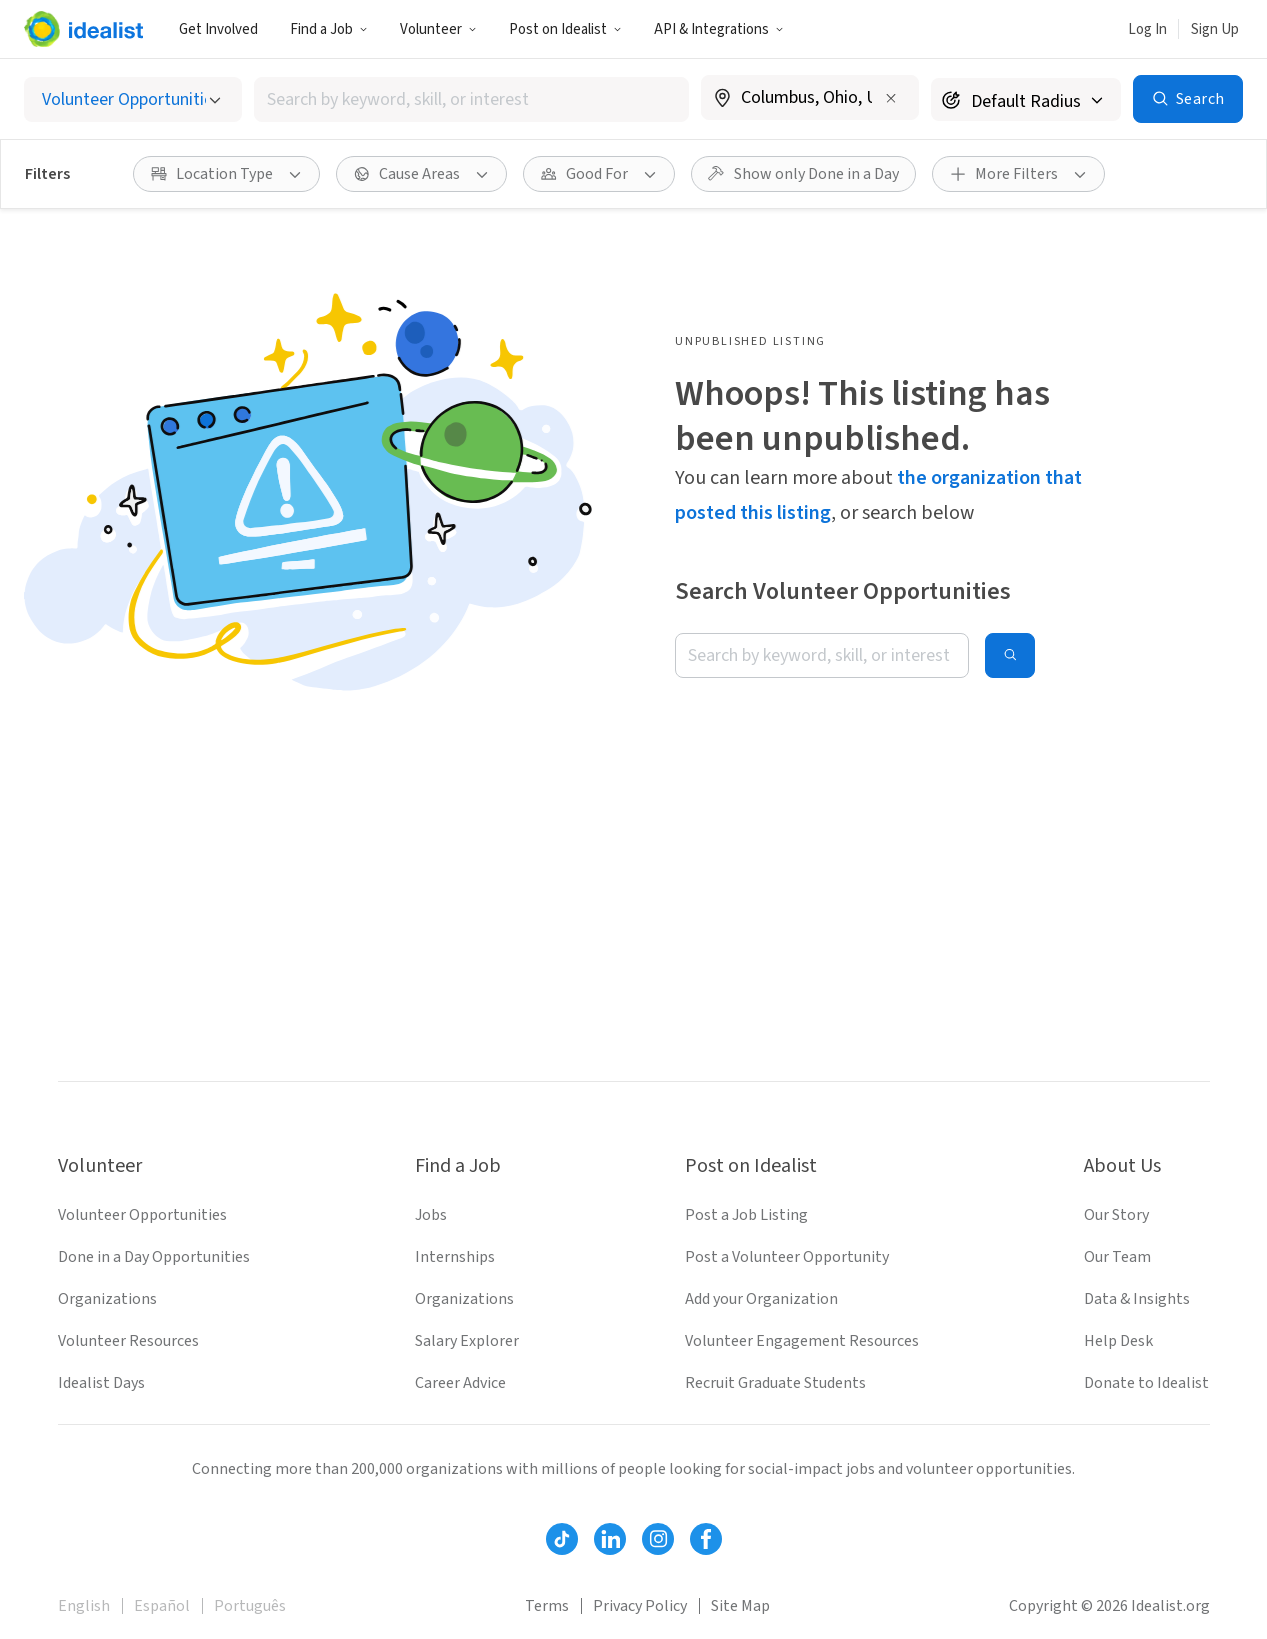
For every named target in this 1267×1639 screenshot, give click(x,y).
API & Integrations (719, 29)
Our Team (1117, 1257)
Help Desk (1118, 1341)
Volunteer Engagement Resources (802, 1341)
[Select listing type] (133, 99)
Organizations (107, 1299)
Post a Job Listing (746, 1215)
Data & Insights (1137, 1299)
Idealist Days (101, 1383)
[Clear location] (891, 98)
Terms (547, 1606)
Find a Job (329, 29)
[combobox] (472, 99)
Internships (455, 1257)
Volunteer (438, 29)
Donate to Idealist (1146, 1383)
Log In (1147, 29)
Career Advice (460, 1383)
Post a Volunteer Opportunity (787, 1257)
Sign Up (1215, 29)
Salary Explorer (467, 1341)
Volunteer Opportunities (142, 1215)
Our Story (1116, 1215)
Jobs (431, 1215)
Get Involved (218, 29)
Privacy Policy (640, 1606)
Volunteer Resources (128, 1341)
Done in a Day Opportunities (154, 1257)
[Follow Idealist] (562, 1539)
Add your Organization (761, 1299)
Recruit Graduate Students (775, 1383)
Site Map (740, 1606)
